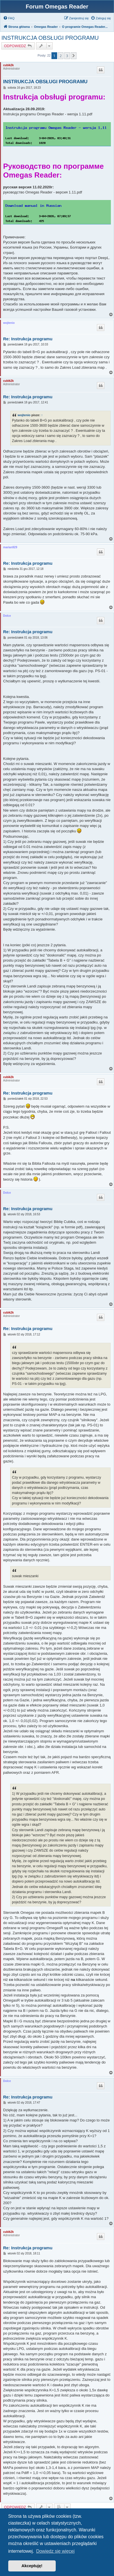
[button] (73, 55)
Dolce (7, 615)
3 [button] (67, 55)
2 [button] (61, 55)
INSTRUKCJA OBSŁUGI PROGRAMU (50, 38)
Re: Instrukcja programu (27, 338)
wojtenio (9, 322)
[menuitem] (8, 18)
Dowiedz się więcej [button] (55, 2551)
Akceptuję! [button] (32, 2566)
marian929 (10, 547)
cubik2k (8, 65)
